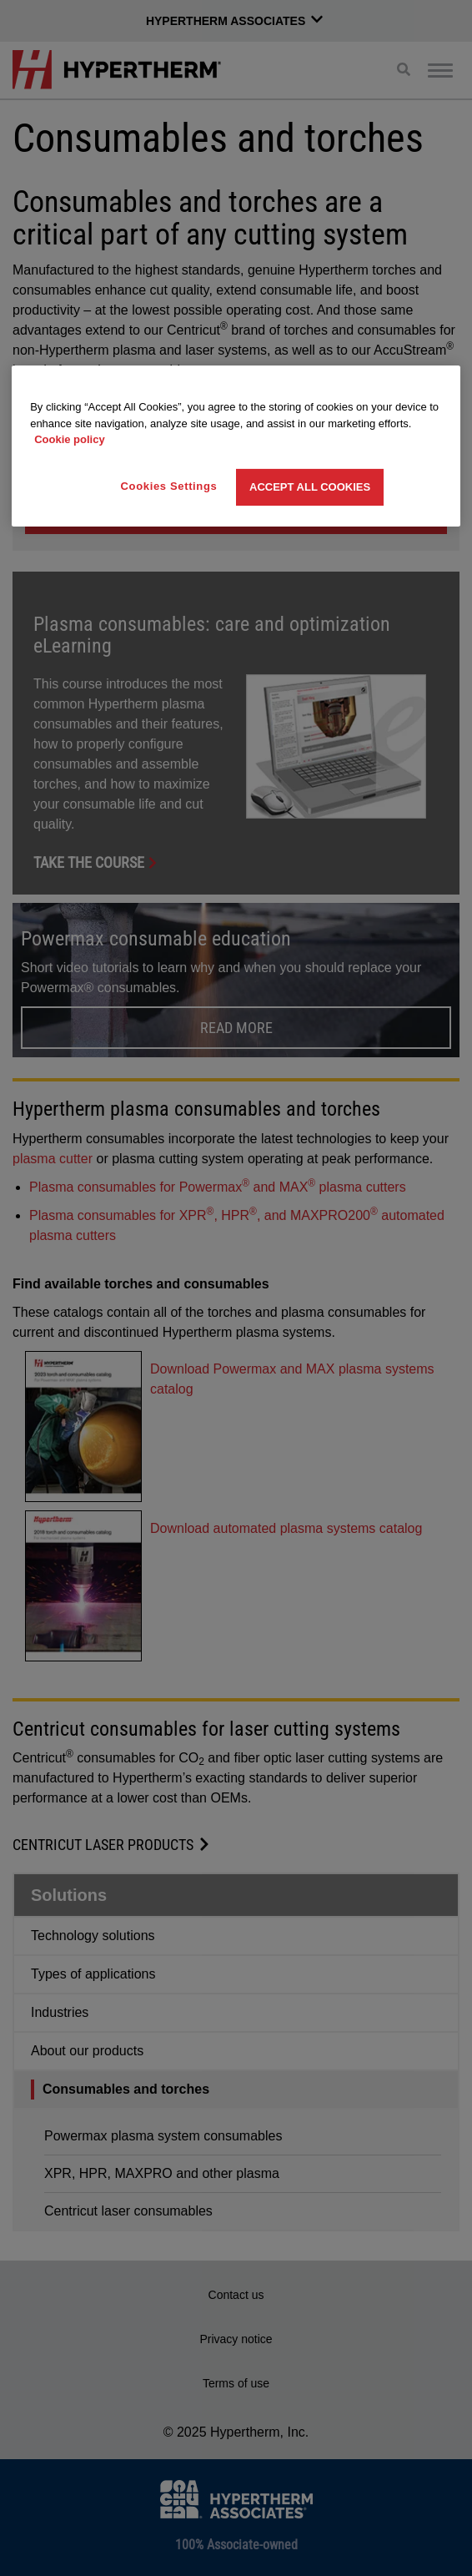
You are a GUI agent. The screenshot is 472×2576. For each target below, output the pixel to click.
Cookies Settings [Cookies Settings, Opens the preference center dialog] (169, 486)
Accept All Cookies (309, 487)
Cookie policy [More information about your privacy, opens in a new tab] (69, 439)
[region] (236, 446)
